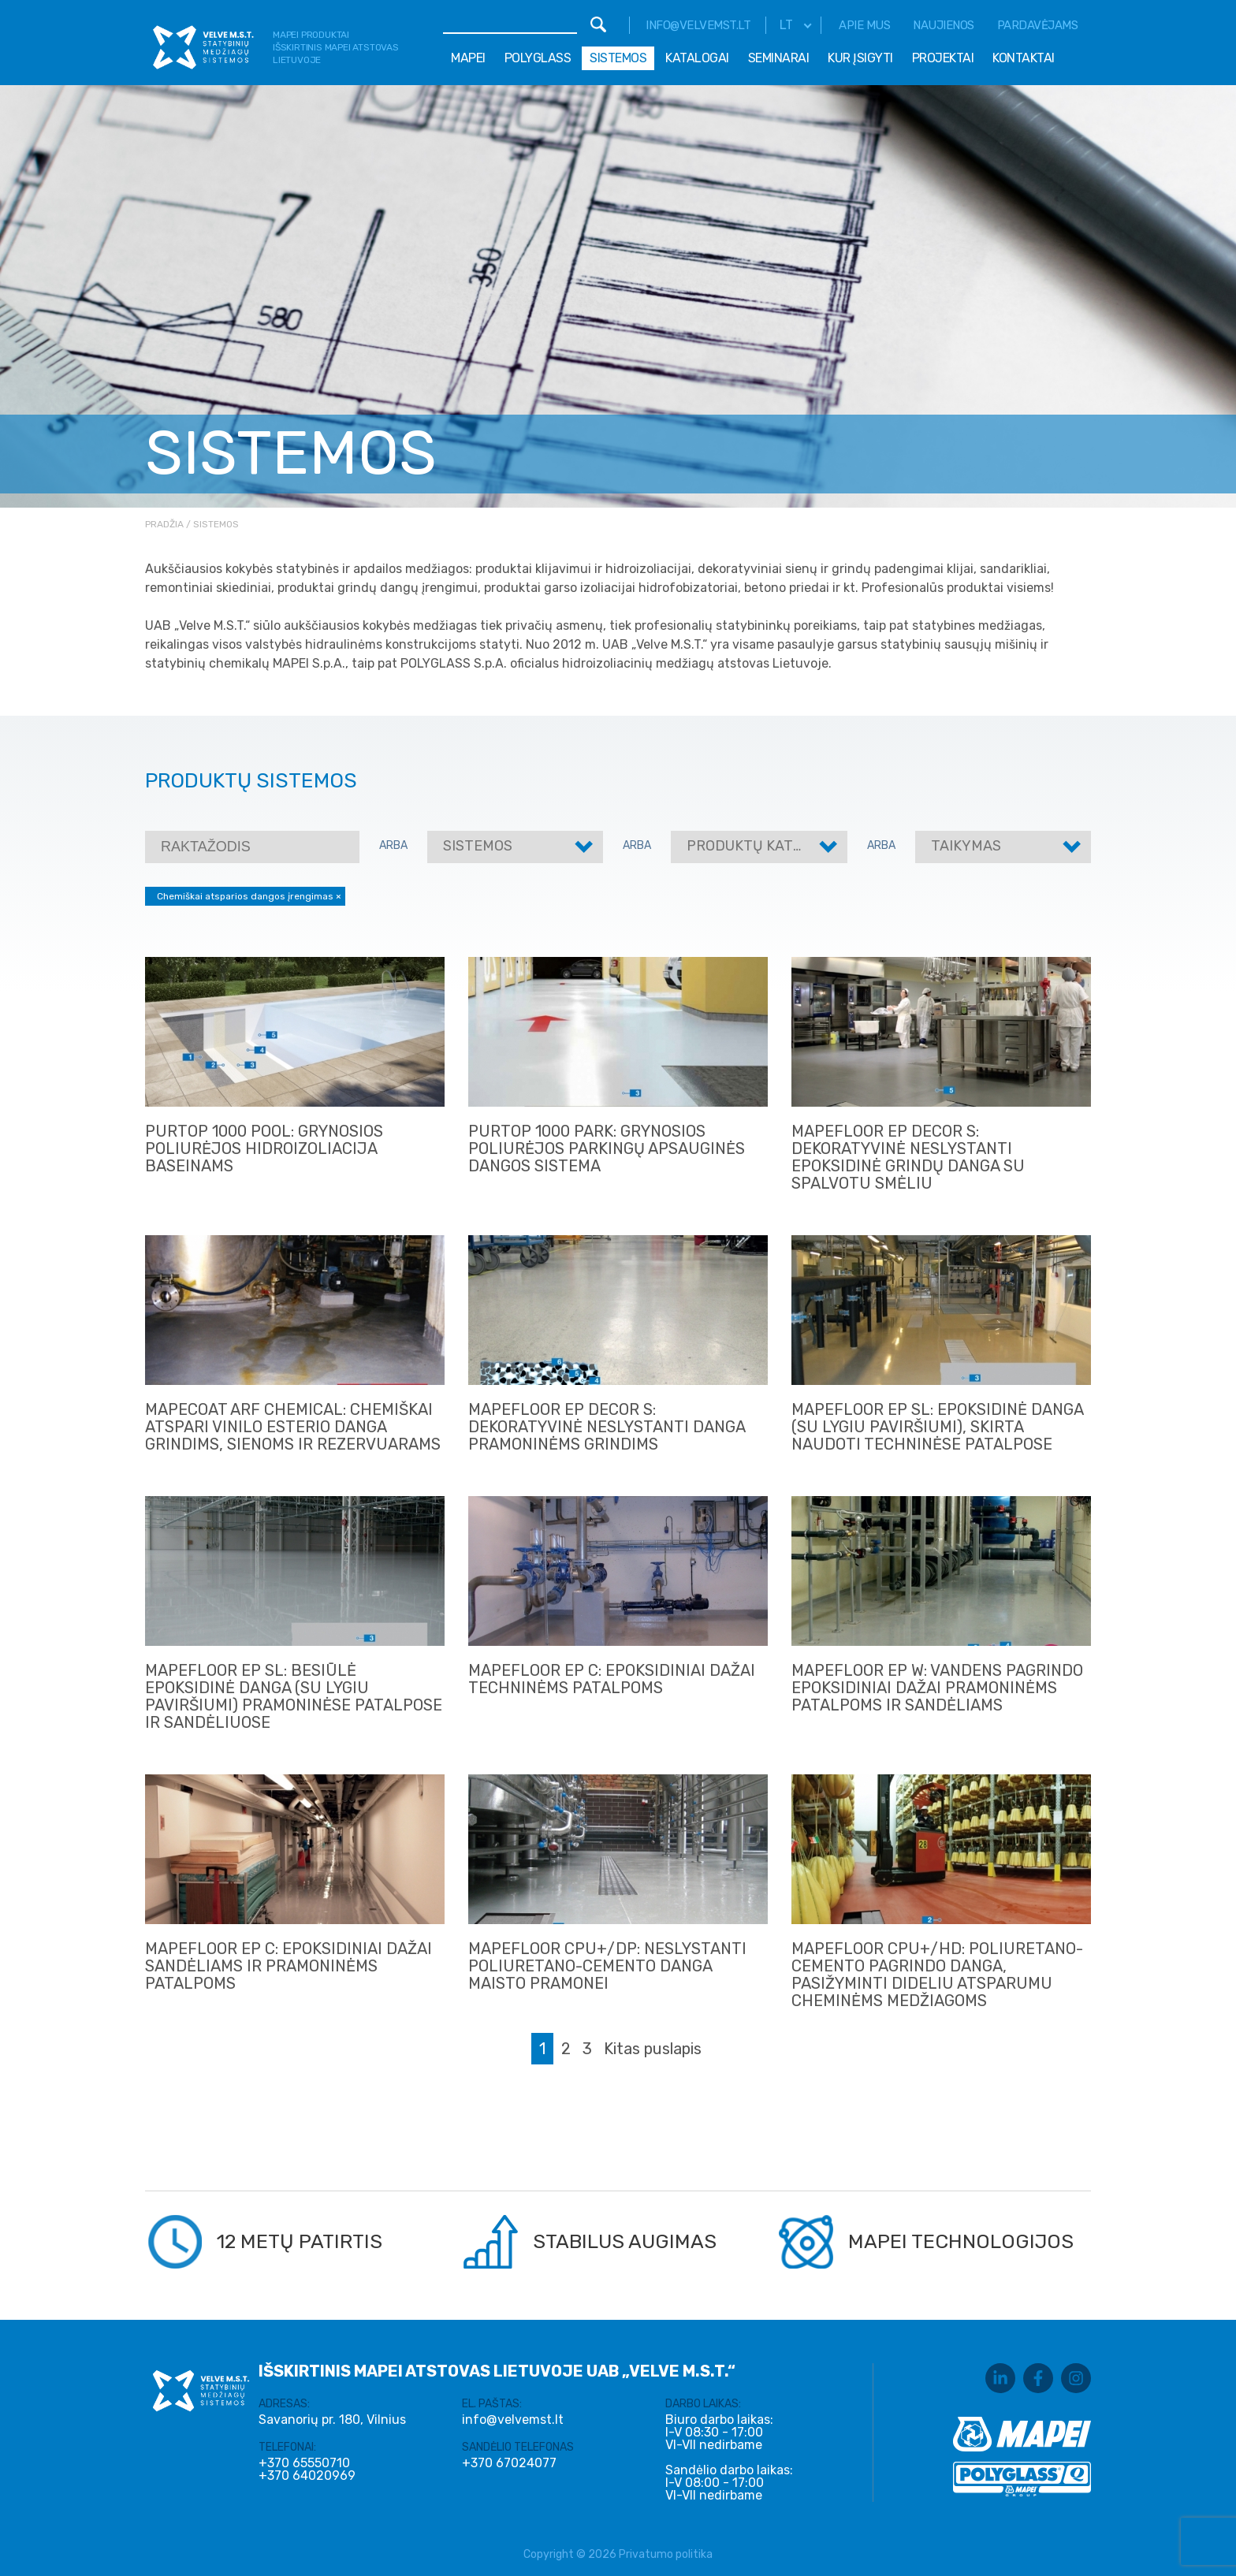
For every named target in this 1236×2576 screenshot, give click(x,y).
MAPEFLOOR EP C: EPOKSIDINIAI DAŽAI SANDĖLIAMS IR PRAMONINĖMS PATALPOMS (288, 1966)
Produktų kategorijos (774, 845)
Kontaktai (1023, 57)
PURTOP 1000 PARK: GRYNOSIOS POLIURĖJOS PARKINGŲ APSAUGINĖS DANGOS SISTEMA (606, 1148)
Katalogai (697, 57)
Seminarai (779, 57)
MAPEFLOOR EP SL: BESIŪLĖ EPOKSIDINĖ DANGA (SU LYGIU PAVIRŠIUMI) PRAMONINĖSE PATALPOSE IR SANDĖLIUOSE (293, 1696)
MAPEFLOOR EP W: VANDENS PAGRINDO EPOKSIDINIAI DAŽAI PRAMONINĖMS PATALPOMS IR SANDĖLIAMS (937, 1687)
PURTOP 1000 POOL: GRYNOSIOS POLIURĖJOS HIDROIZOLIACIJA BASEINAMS (264, 1148)
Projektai (943, 57)
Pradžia (164, 524)
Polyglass (537, 57)
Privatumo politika (666, 2554)
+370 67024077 (509, 2463)
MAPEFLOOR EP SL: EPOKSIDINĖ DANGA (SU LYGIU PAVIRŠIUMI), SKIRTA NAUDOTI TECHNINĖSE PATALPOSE (937, 1427)
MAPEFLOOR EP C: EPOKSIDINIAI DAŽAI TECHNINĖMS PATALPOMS (611, 1679)
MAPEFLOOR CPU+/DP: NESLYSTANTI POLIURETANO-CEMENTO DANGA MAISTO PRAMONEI (607, 1966)
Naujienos (943, 25)
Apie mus (864, 25)
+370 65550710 (304, 2463)
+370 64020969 (307, 2476)
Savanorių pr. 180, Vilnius (332, 2419)
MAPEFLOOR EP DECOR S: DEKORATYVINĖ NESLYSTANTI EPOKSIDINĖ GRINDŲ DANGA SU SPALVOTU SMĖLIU (908, 1157)
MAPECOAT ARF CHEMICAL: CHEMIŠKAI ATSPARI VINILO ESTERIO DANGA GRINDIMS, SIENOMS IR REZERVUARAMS (293, 1427)
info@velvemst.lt (698, 25)
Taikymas (966, 845)
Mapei (468, 57)
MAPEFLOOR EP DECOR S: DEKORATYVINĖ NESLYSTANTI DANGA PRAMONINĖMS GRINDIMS (606, 1427)
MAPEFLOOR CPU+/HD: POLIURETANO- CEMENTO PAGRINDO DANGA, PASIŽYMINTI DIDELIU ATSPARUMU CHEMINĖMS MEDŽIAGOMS (937, 1974)
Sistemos (618, 57)
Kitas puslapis (653, 2048)
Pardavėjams (1037, 25)
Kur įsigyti (860, 57)
